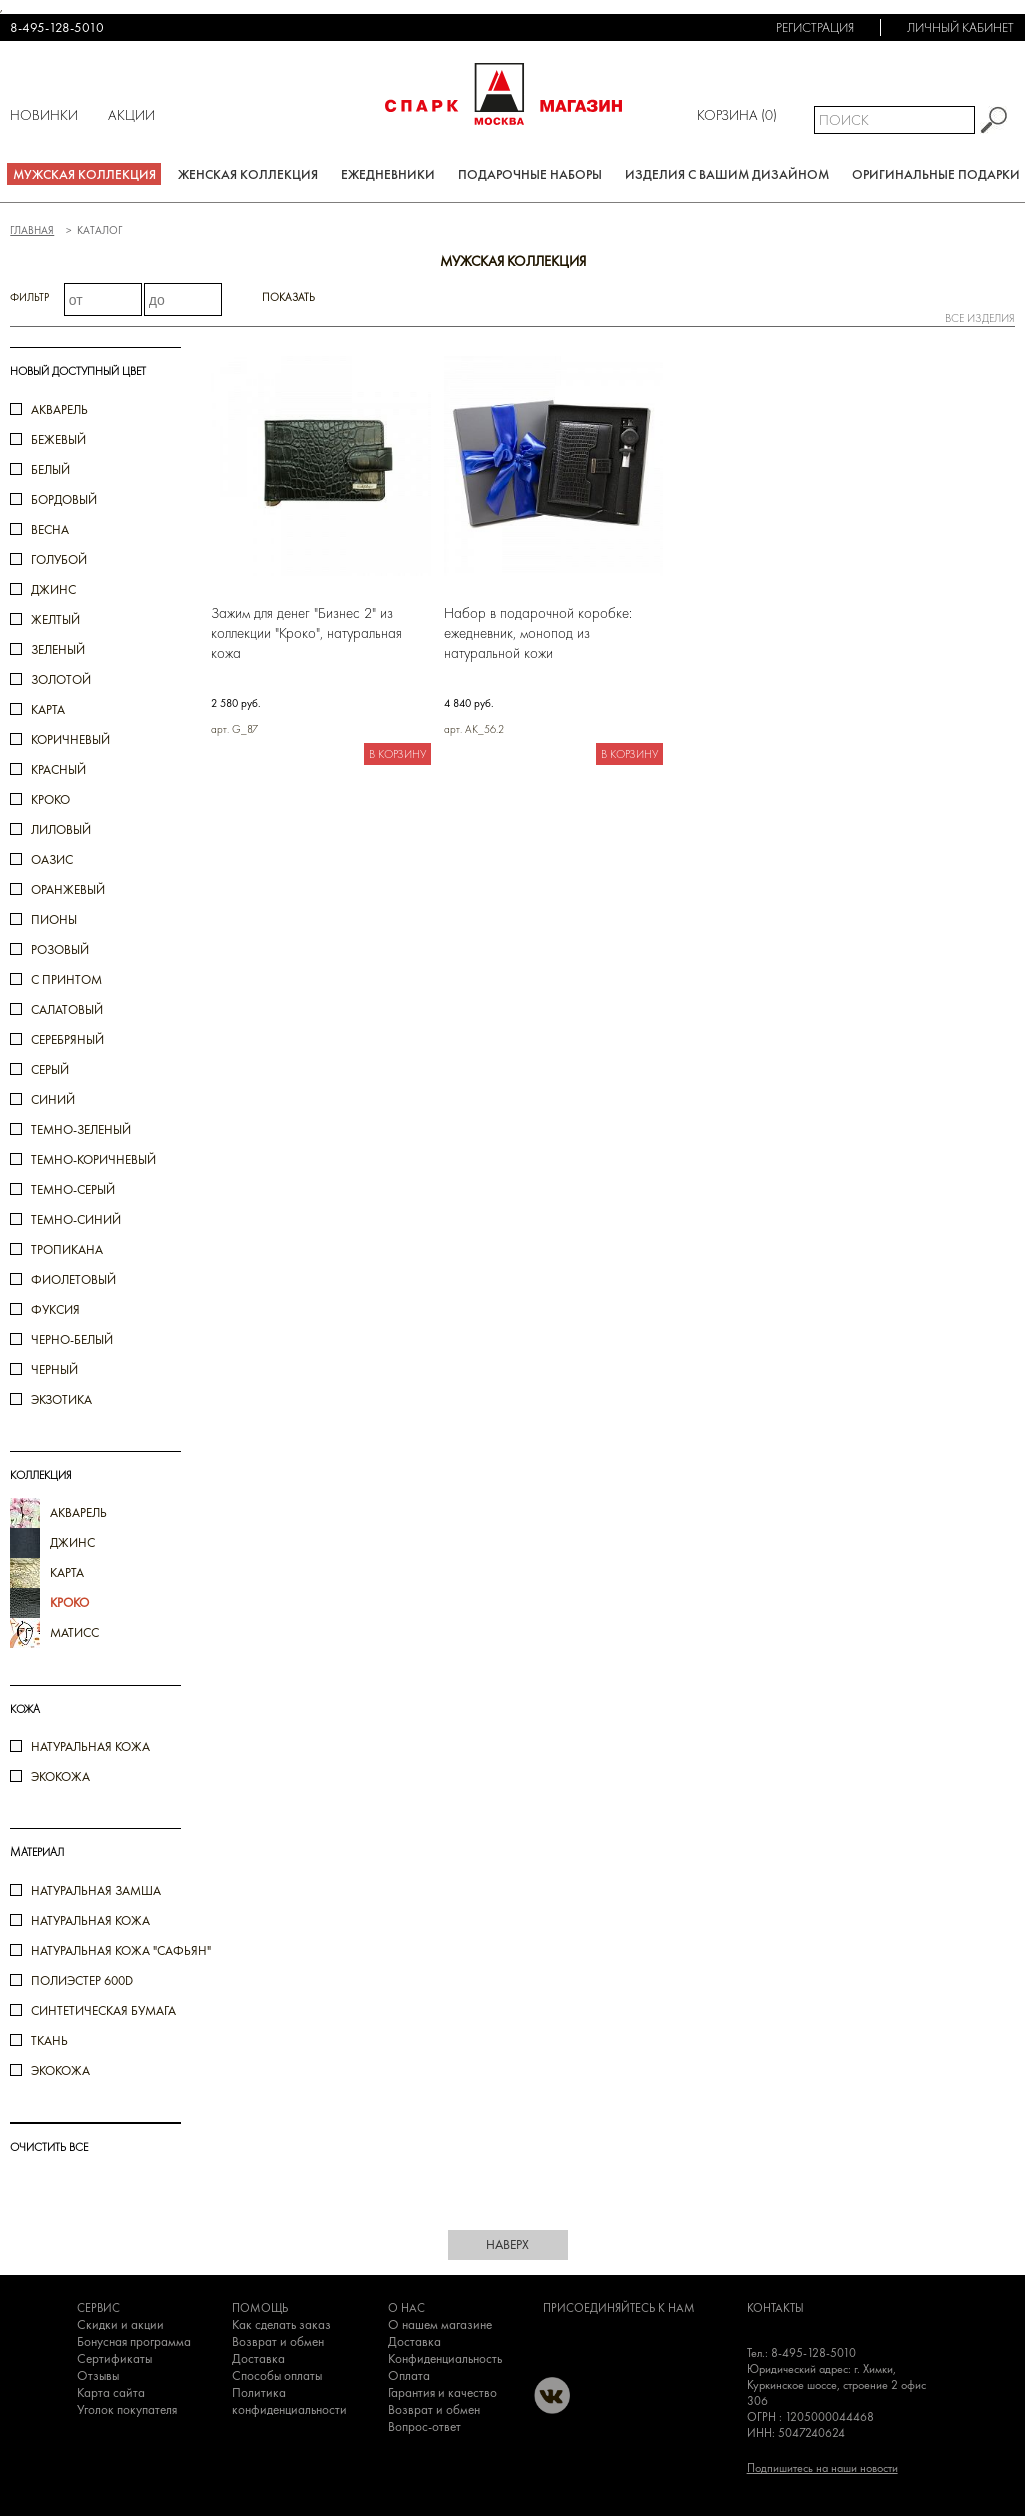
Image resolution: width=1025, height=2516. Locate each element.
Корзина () (737, 115)
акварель (59, 409)
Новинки (44, 115)
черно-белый (72, 1339)
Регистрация (815, 27)
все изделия (980, 318)
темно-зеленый (81, 1129)
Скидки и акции (120, 2324)
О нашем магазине (440, 2324)
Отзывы (98, 2375)
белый (50, 469)
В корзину (397, 754)
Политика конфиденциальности (289, 2401)
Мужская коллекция (84, 174)
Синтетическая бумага (103, 2010)
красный (58, 769)
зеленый (58, 649)
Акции (131, 115)
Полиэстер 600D (82, 1980)
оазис (52, 859)
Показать (288, 297)
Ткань (49, 2040)
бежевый (58, 439)
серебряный (67, 1039)
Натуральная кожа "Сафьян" (121, 1950)
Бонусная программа (134, 2341)
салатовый (67, 1009)
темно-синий (76, 1219)
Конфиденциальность (445, 2358)
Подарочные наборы (530, 174)
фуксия (55, 1309)
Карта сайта (111, 2392)
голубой (59, 559)
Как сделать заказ (281, 2324)
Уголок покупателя (127, 2409)
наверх (507, 2244)
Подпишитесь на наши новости (822, 2468)
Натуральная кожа (90, 1746)
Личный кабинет (960, 27)
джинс (53, 589)
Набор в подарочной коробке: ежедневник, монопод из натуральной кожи (538, 633)
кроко (50, 799)
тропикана (67, 1249)
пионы (54, 919)
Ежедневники (388, 174)
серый (50, 1069)
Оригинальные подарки (936, 174)
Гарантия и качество (442, 2392)
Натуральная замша (96, 1890)
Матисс (74, 1632)
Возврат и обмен (278, 2341)
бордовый (64, 499)
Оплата (409, 2375)
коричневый (70, 739)
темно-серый (73, 1189)
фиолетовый (73, 1279)
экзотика (61, 1399)
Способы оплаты (277, 2375)
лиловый (61, 829)
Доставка (258, 2358)
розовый (60, 949)
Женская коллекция (248, 174)
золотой (61, 679)
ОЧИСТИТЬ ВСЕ (49, 2147)
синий (53, 1099)
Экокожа (60, 1776)
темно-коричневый (93, 1159)
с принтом (66, 979)
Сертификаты (114, 2358)
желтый (55, 619)
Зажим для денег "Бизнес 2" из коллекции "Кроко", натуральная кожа (306, 633)
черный (54, 1369)
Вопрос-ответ (424, 2426)
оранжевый (68, 889)
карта (48, 709)
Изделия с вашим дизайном (727, 174)
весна (50, 529)
